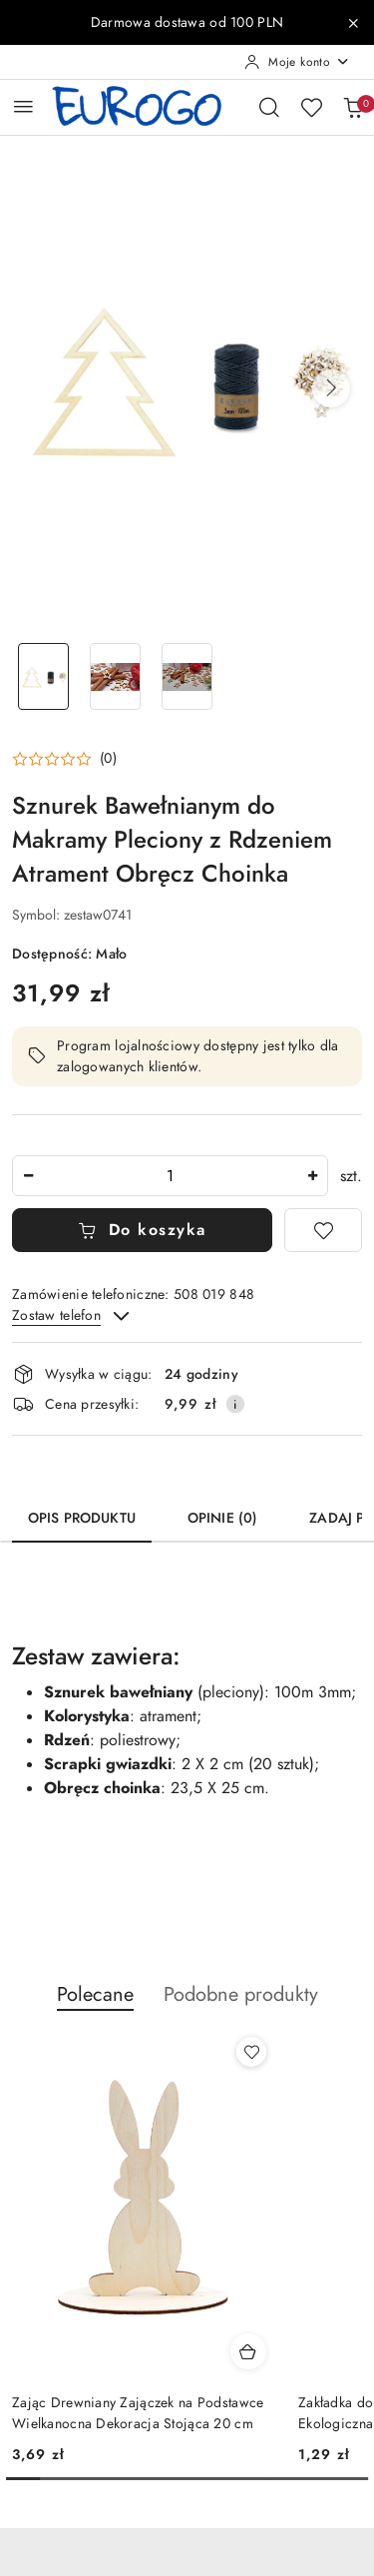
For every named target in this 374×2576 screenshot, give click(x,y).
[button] (331, 388)
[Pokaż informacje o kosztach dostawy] (235, 1404)
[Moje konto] (297, 62)
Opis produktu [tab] (82, 1518)
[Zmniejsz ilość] (28, 1175)
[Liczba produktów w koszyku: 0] (353, 107)
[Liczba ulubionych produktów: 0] (311, 107)
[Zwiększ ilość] (312, 1175)
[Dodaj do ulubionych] (323, 1230)
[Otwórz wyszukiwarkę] (269, 107)
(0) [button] (108, 759)
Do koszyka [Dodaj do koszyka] (142, 1230)
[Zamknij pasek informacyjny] (353, 23)
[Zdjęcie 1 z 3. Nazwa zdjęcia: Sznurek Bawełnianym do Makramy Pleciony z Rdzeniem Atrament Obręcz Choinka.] (44, 676)
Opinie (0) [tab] (222, 1518)
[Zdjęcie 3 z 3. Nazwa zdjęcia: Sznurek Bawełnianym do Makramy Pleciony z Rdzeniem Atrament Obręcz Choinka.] (187, 676)
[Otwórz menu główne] (23, 106)
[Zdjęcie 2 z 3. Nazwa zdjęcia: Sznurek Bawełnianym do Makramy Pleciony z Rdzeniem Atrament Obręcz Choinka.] (116, 676)
